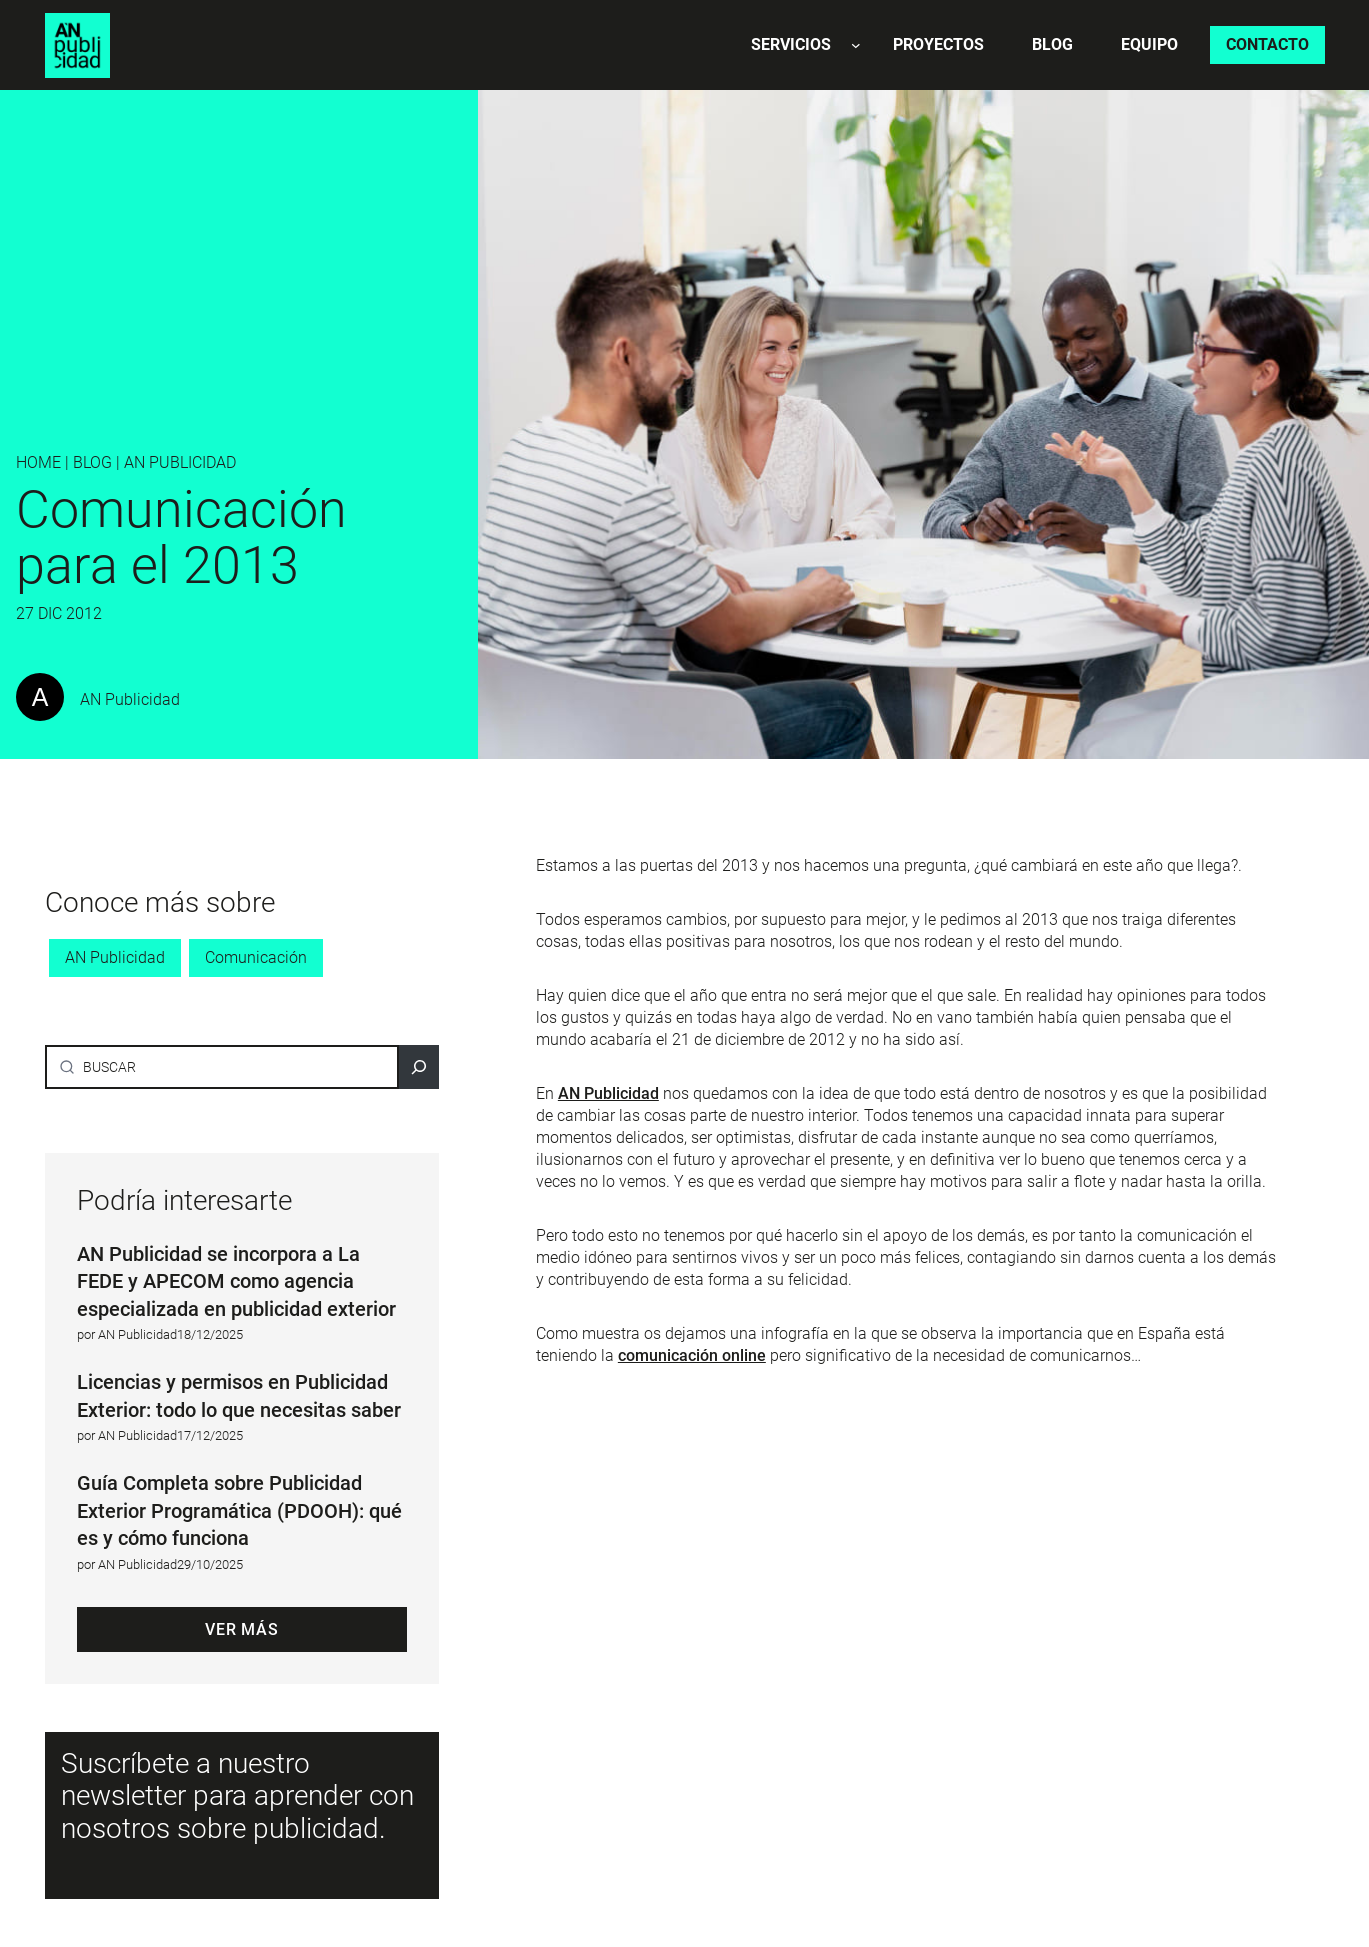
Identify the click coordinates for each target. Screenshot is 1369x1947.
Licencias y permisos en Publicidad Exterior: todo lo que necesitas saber (239, 1396)
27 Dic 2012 (59, 613)
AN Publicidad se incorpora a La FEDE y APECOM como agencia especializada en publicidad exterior (236, 1281)
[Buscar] (419, 1067)
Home (38, 462)
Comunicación (256, 957)
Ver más (242, 1629)
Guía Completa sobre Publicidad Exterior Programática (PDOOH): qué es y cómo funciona (239, 1510)
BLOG (92, 462)
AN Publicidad (180, 462)
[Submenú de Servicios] (856, 45)
